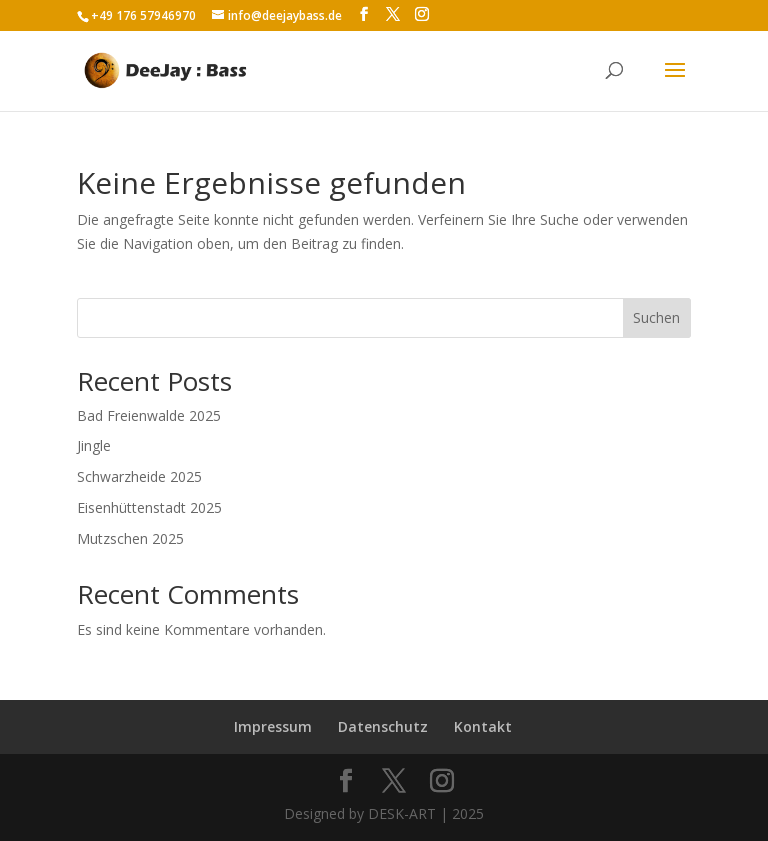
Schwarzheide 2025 (139, 476)
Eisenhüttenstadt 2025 (149, 507)
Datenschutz (383, 726)
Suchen (656, 317)
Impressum (273, 726)
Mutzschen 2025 (130, 538)
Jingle (94, 445)
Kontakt (483, 726)
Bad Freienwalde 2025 (149, 415)
